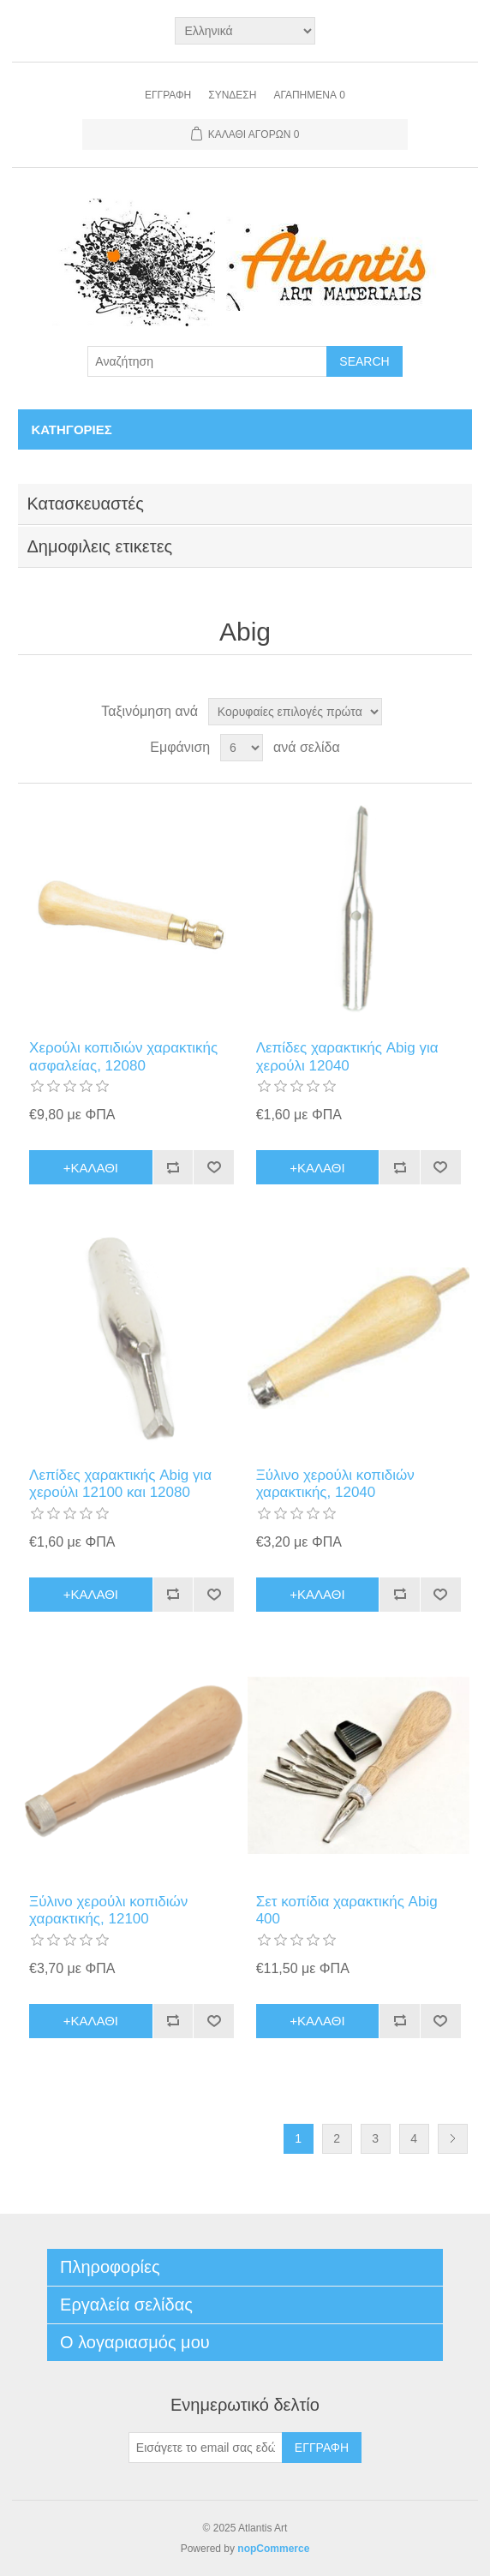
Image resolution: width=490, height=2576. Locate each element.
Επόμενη (453, 2139)
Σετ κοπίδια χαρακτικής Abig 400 (347, 1910)
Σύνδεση (232, 95)
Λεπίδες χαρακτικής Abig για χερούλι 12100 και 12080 (120, 1483)
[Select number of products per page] (241, 747)
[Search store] (207, 361)
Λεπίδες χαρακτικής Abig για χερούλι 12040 (347, 1056)
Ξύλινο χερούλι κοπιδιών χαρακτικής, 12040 (335, 1483)
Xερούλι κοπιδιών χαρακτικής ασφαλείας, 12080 (123, 1056)
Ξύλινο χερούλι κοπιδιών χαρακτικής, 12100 (108, 1910)
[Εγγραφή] (205, 2447)
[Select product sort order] (295, 711)
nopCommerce (273, 2549)
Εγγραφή (168, 95)
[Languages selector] (244, 31)
